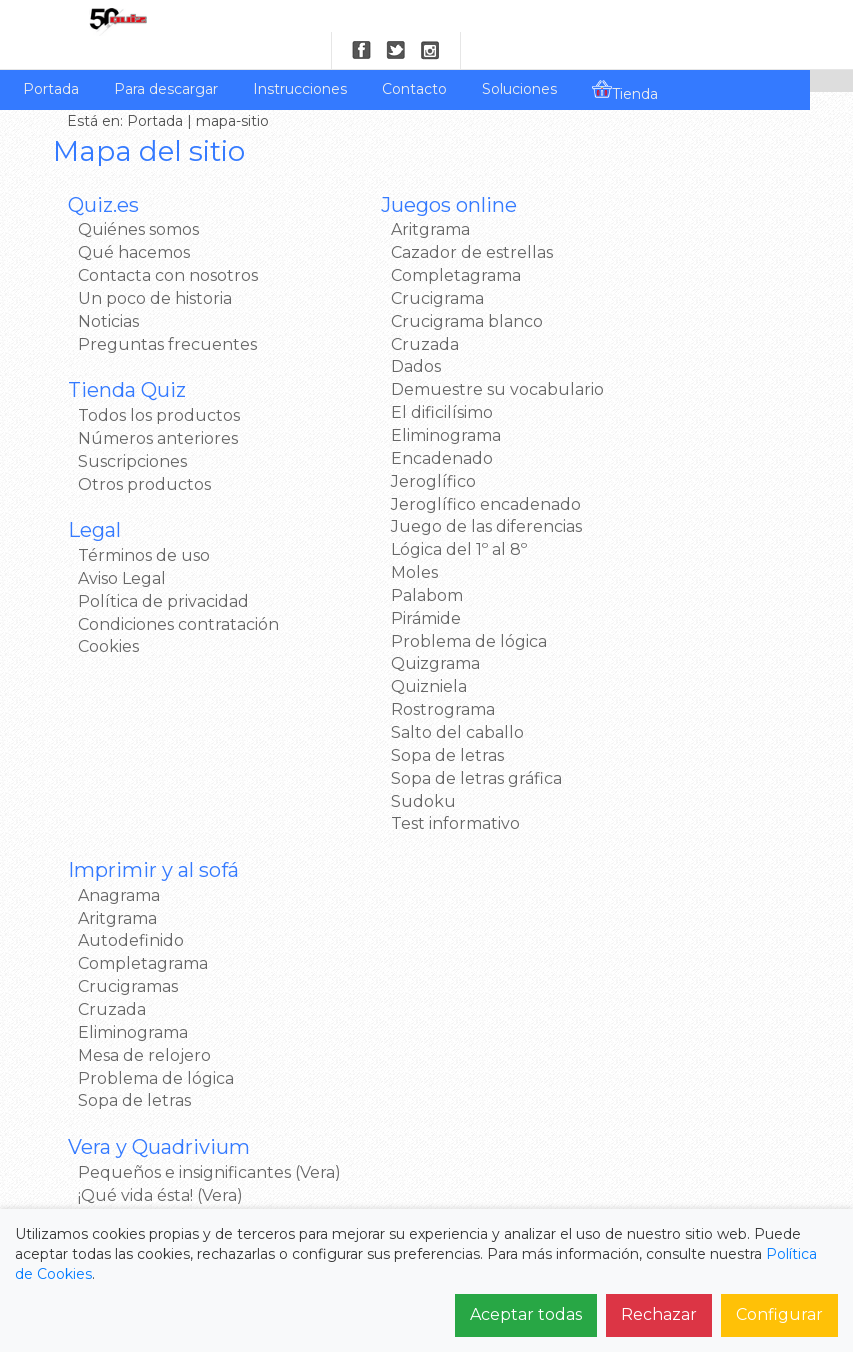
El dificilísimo (379, 403)
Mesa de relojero (640, 357)
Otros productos (149, 452)
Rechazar (659, 1314)
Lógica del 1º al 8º (396, 540)
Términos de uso (149, 523)
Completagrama (393, 243)
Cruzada (362, 312)
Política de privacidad (168, 569)
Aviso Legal (127, 546)
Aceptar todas (526, 1314)
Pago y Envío (299, 1115)
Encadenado (379, 449)
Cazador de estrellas (409, 220)
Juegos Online (484, 1024)
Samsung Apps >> (645, 660)
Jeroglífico (370, 472)
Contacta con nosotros (173, 243)
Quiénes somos (143, 198)
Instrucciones (300, 57)
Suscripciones (137, 429)
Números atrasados (502, 1085)
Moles (351, 563)
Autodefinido (627, 243)
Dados (353, 335)
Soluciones (519, 57)
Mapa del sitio (482, 1145)
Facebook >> (624, 760)
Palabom (364, 586)
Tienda (625, 59)
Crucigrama (374, 266)
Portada (51, 57)
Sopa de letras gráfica (413, 769)
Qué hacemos (139, 220)
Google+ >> (619, 806)
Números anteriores (163, 406)
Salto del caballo (394, 723)
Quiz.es (108, 173)
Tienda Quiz (132, 359)
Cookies (113, 615)
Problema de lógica (406, 632)
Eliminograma (383, 426)
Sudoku (360, 792)
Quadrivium (622, 543)
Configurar (779, 1314)
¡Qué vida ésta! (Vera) (656, 520)
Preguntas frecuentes (172, 312)
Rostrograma (380, 700)
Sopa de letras (384, 746)
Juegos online (386, 173)
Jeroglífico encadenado (423, 495)
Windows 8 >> (629, 637)
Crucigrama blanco (404, 289)
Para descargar (166, 57)
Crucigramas (624, 289)
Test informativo (392, 814)
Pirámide (363, 609)
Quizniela (366, 677)
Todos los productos (164, 383)
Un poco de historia (160, 266)
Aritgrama (367, 198)
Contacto (414, 57)
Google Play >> (634, 615)
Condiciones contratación (183, 592)
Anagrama (615, 198)
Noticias (113, 289)
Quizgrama (372, 654)
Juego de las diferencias (423, 517)
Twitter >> (614, 783)
